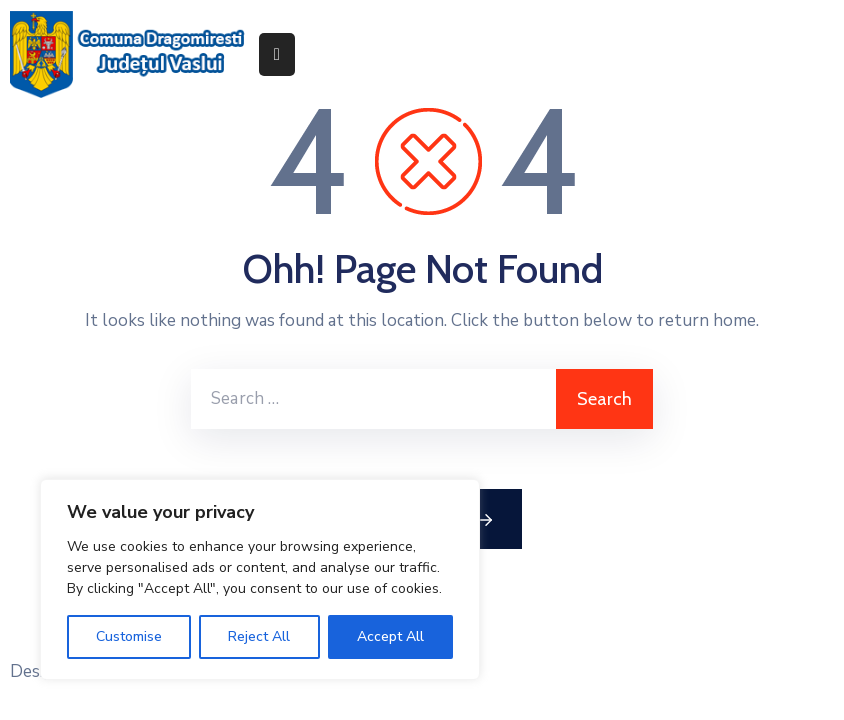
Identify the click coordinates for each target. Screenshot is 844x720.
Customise (129, 636)
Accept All (390, 636)
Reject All (259, 636)
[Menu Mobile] (277, 54)
